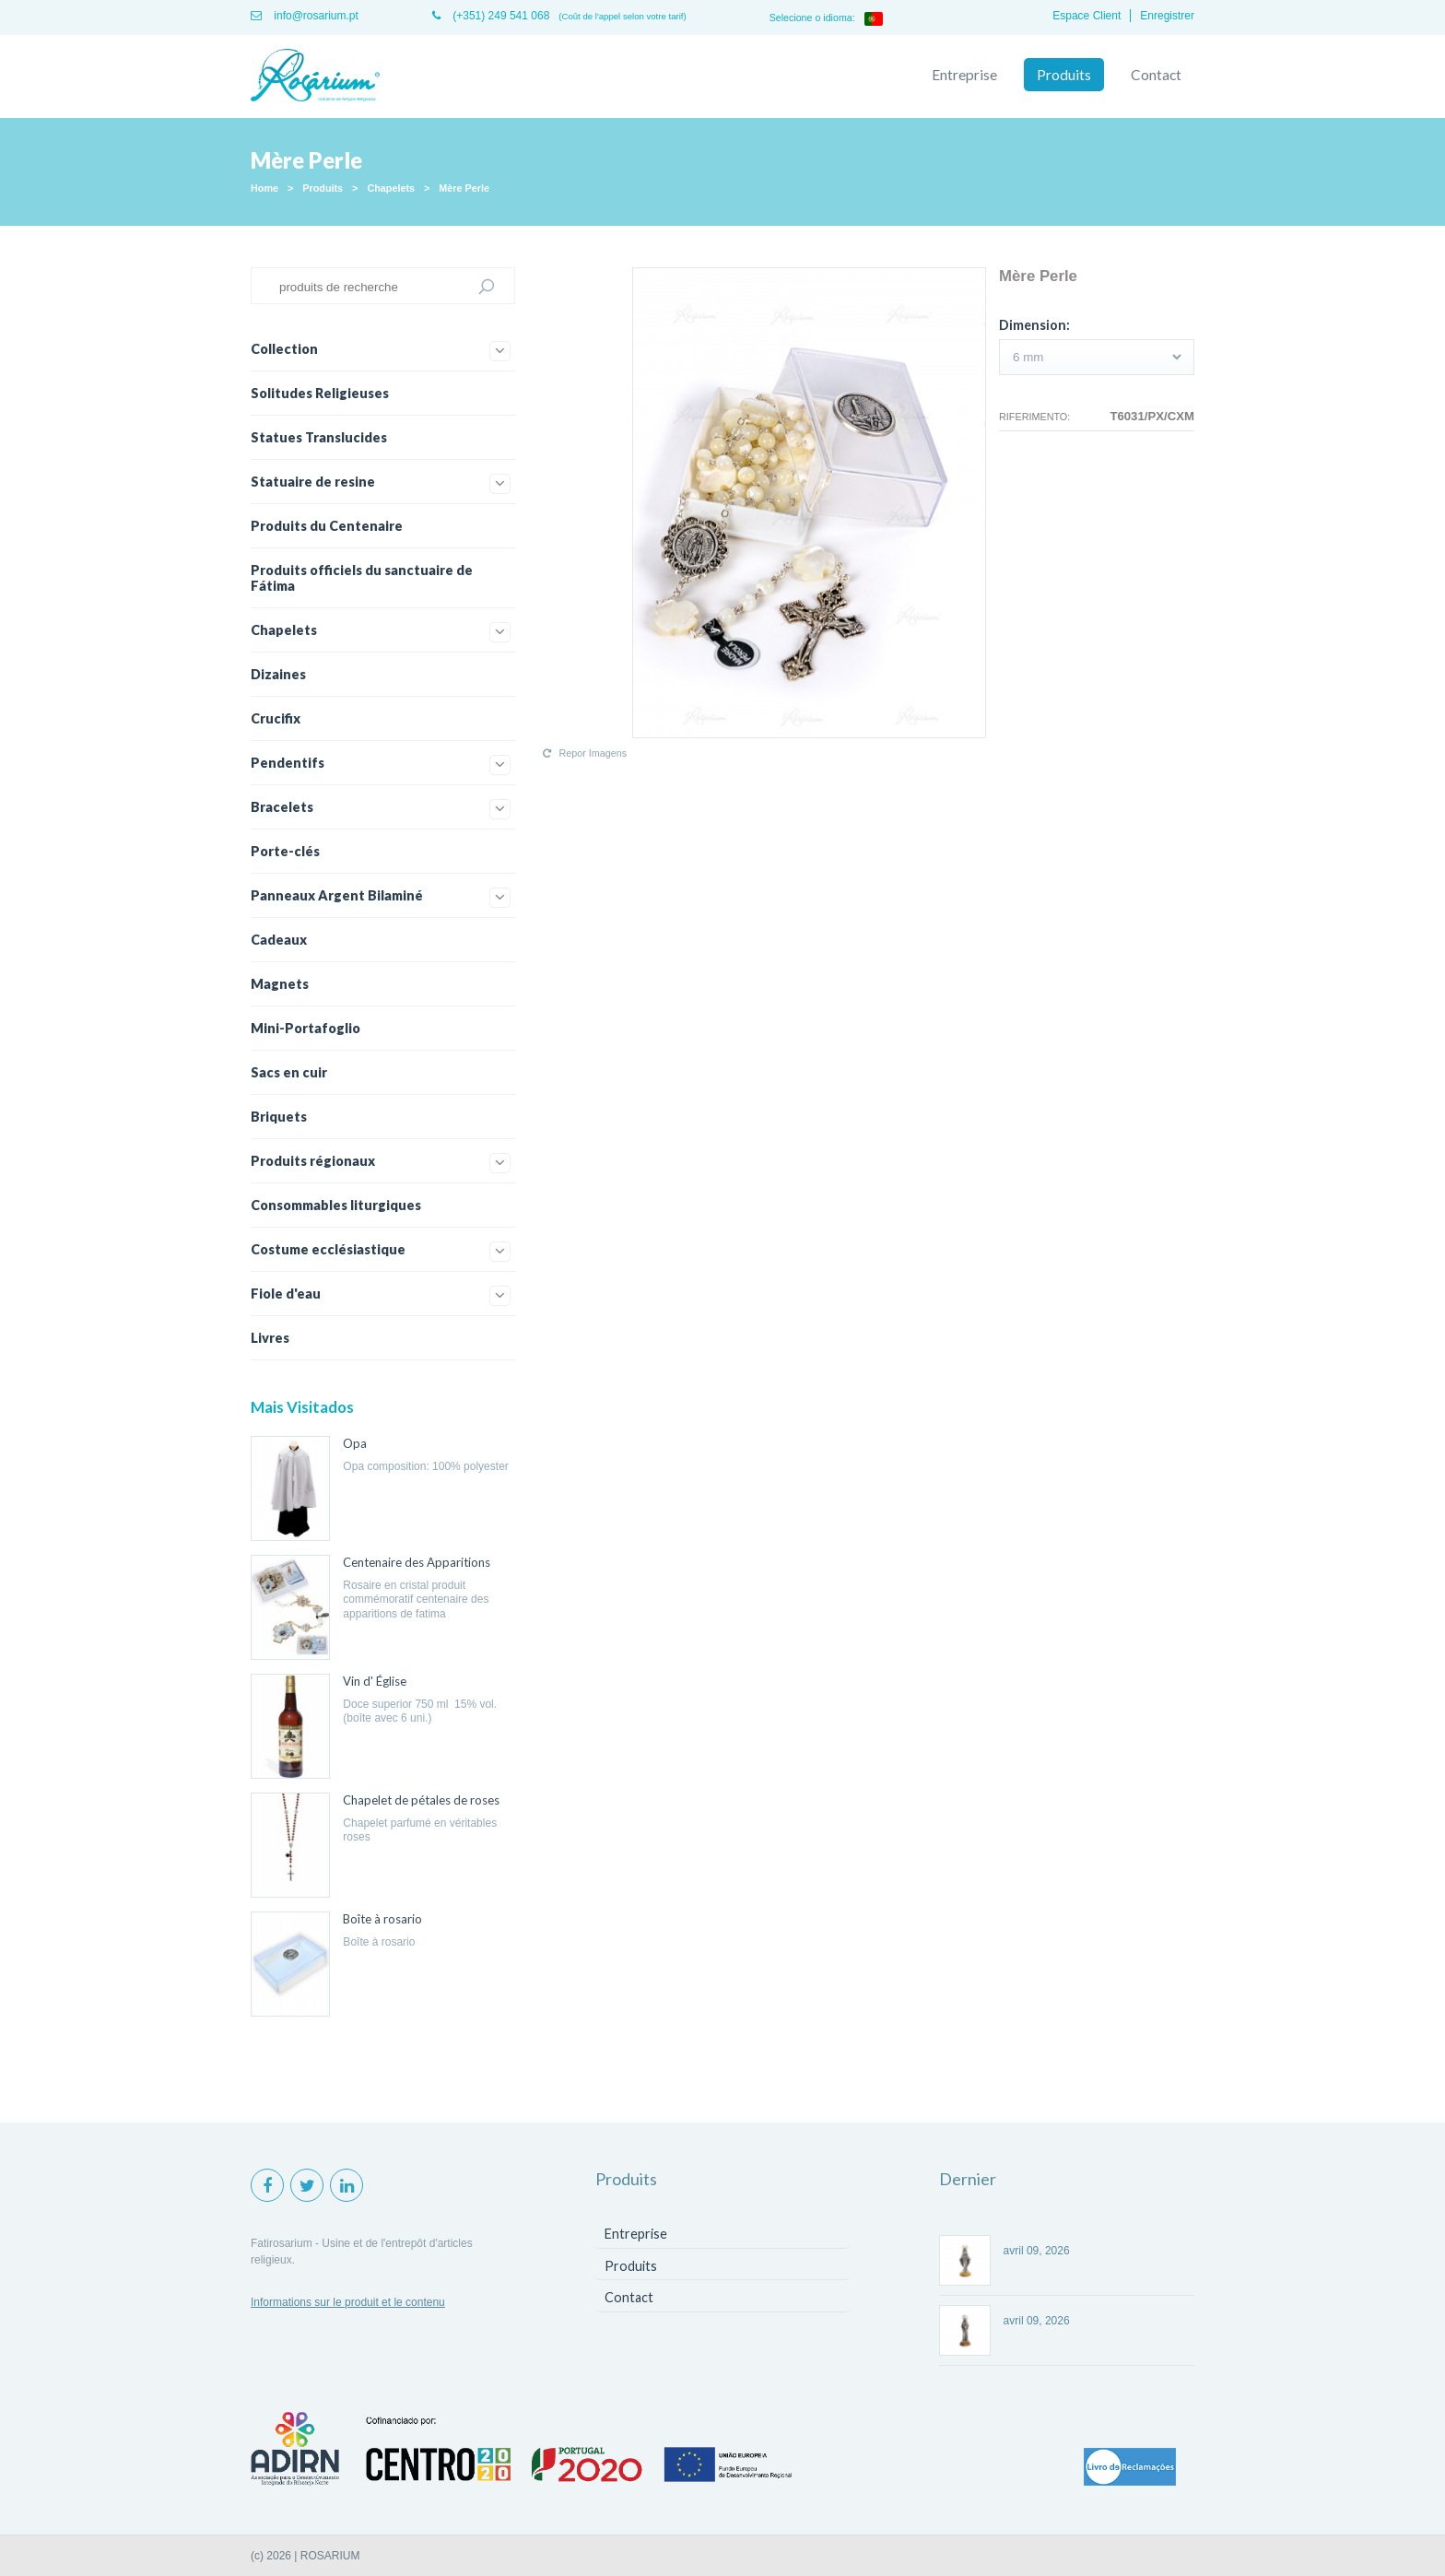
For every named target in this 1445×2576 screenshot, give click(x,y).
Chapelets (391, 188)
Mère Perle (464, 188)
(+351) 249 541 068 (490, 15)
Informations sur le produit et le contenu (348, 2302)
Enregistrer (1167, 15)
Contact (1156, 74)
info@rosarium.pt (304, 15)
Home (264, 188)
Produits (1064, 74)
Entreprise (964, 74)
